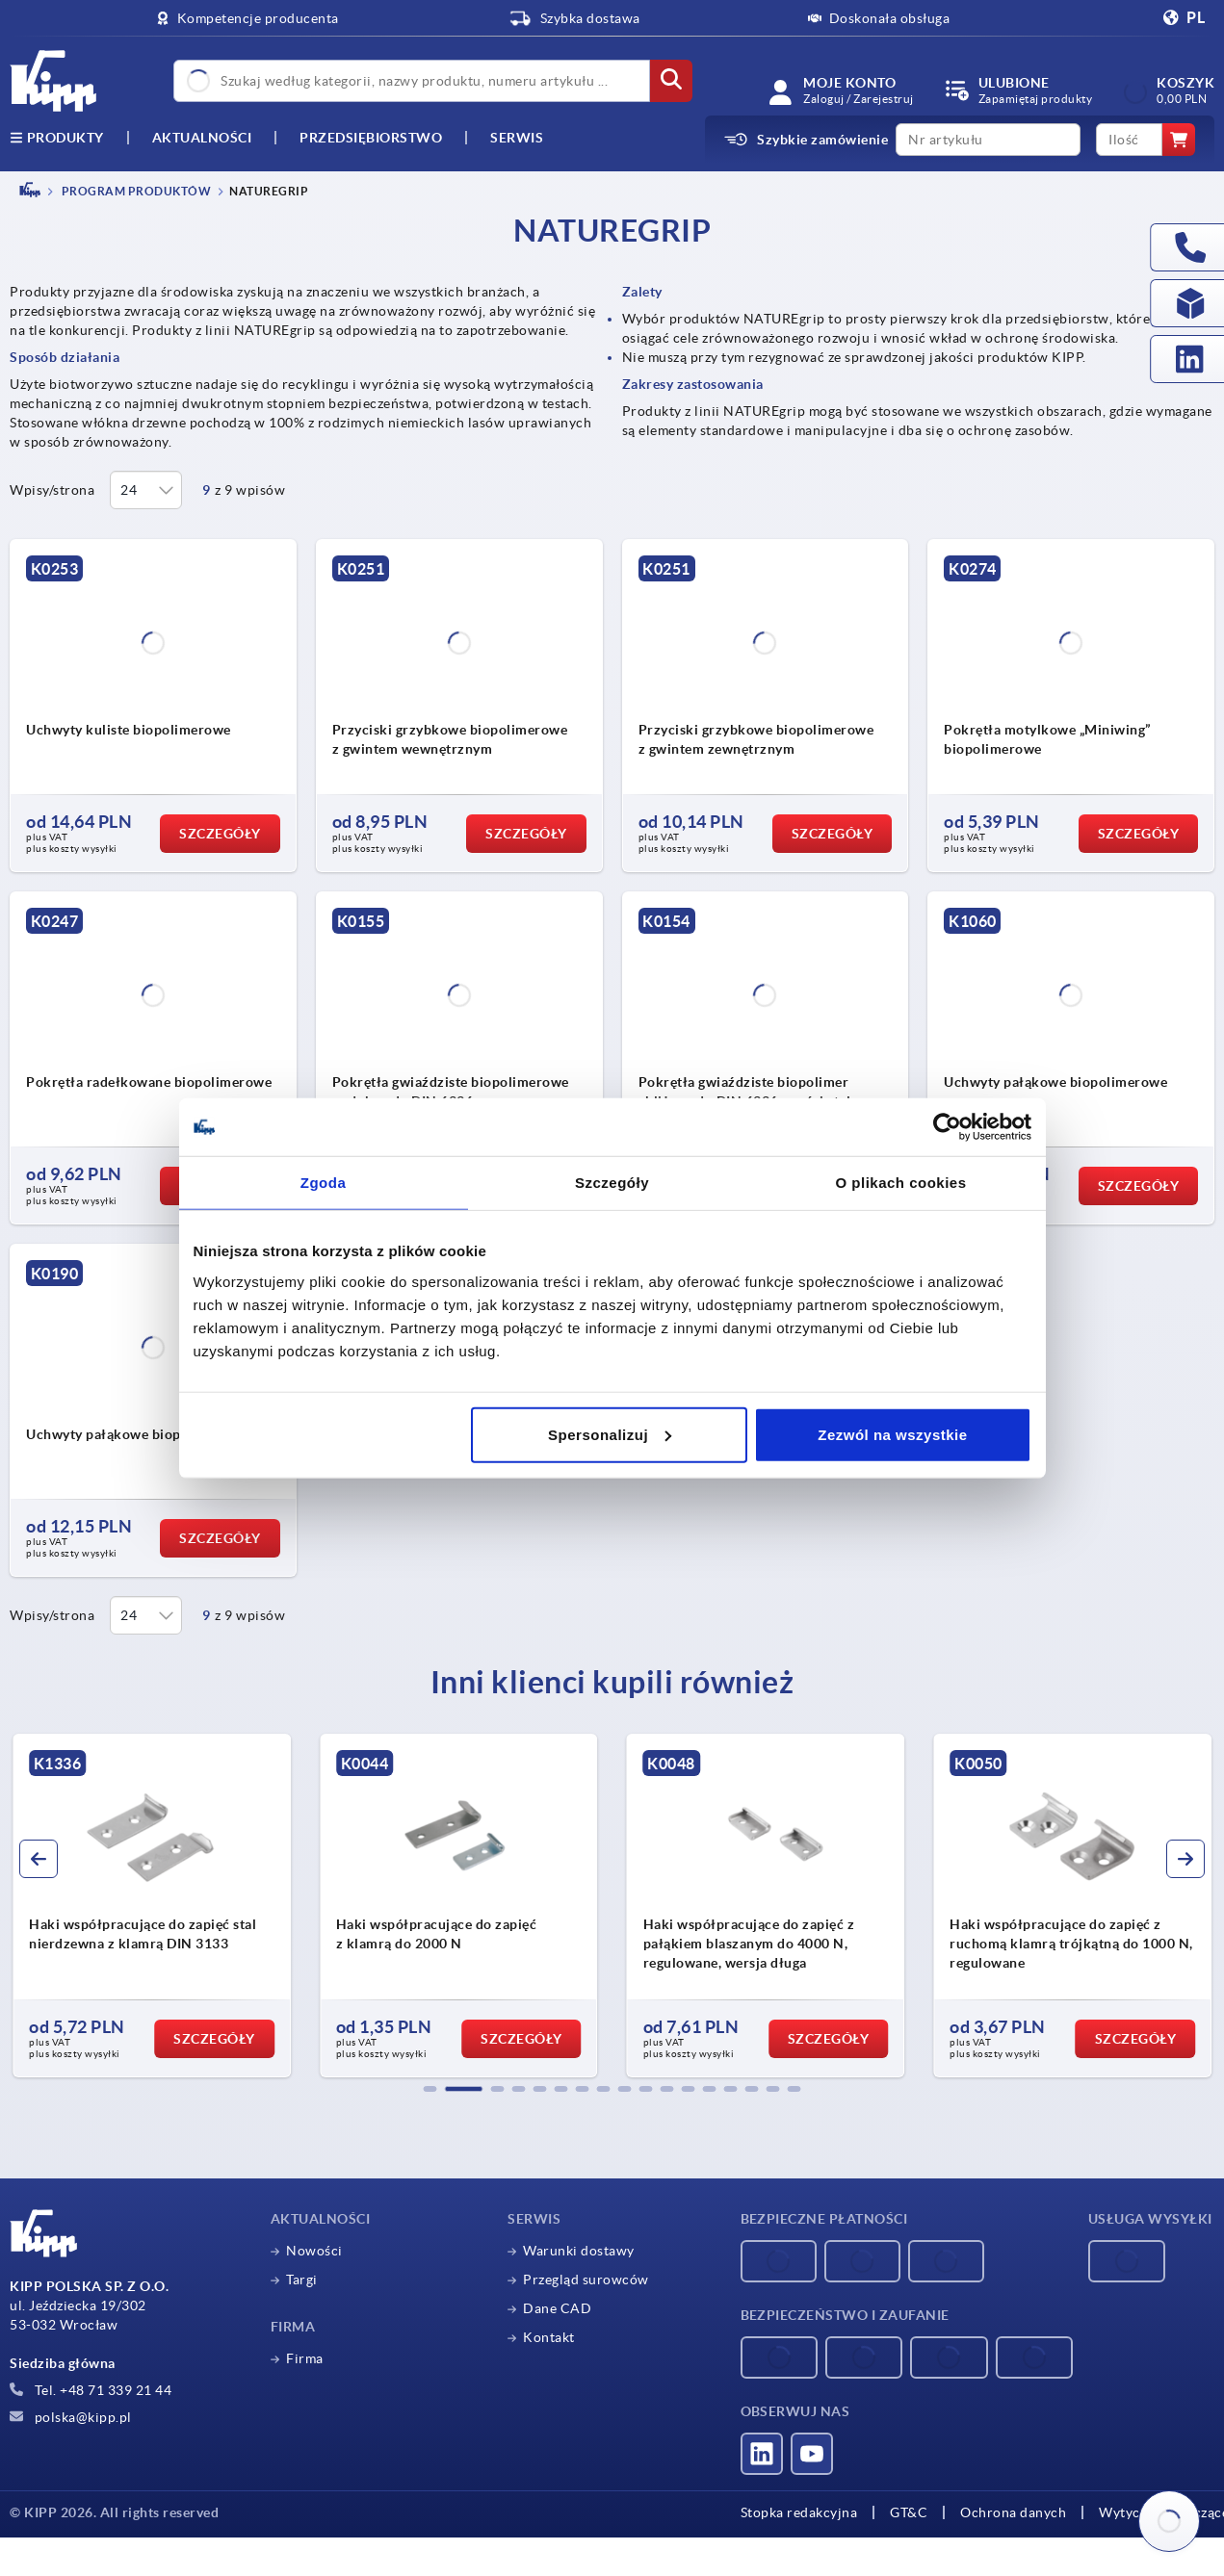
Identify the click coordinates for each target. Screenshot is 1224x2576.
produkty (57, 137)
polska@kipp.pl (71, 2417)
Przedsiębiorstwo (370, 137)
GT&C (908, 2512)
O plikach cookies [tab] (900, 1182)
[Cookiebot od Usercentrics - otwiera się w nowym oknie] (947, 1127)
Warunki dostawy (579, 2250)
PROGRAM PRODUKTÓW (135, 191)
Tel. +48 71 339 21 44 (90, 2390)
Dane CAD (557, 2308)
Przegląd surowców (586, 2279)
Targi (302, 2279)
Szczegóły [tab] (612, 1182)
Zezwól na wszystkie (892, 1434)
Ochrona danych (1013, 2512)
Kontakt (549, 2337)
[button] (430, 2089)
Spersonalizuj (609, 1434)
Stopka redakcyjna (799, 2512)
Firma (305, 2358)
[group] (152, 1906)
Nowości (314, 2250)
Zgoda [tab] (323, 1182)
